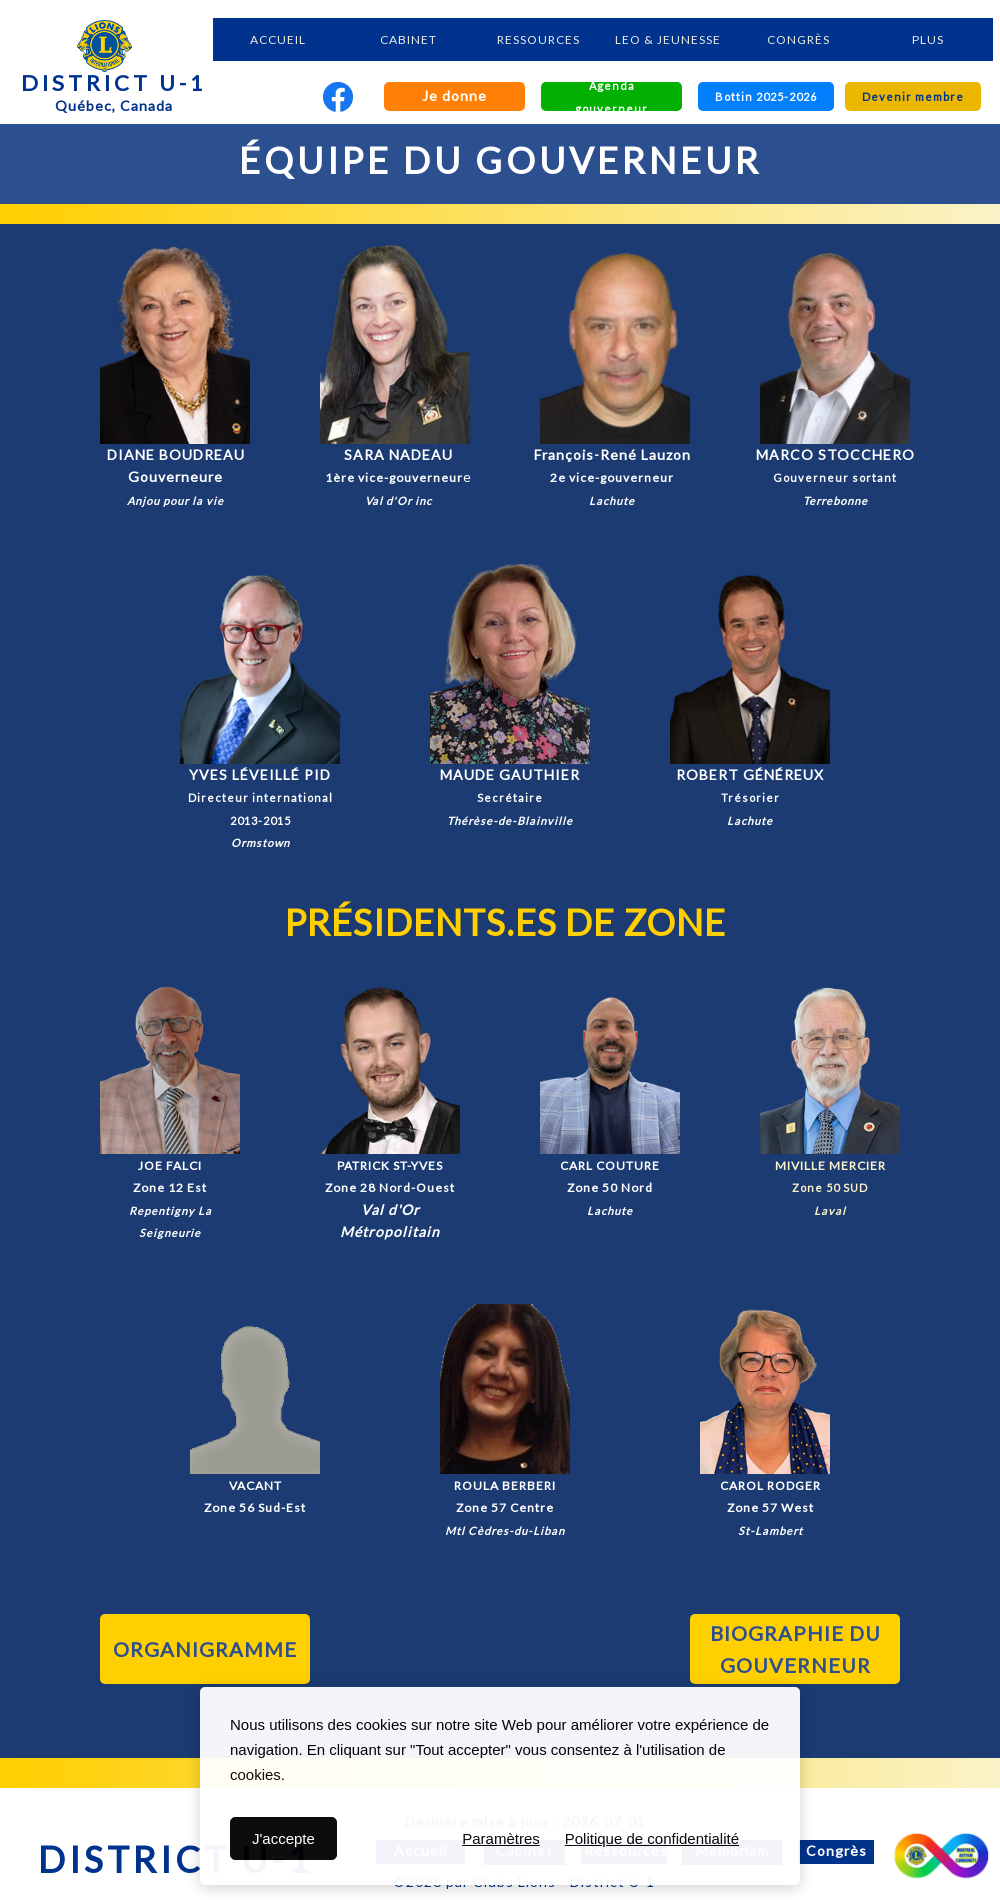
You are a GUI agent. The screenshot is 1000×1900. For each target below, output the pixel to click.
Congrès (836, 1850)
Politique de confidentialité (652, 1838)
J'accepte (283, 1838)
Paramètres (501, 1838)
